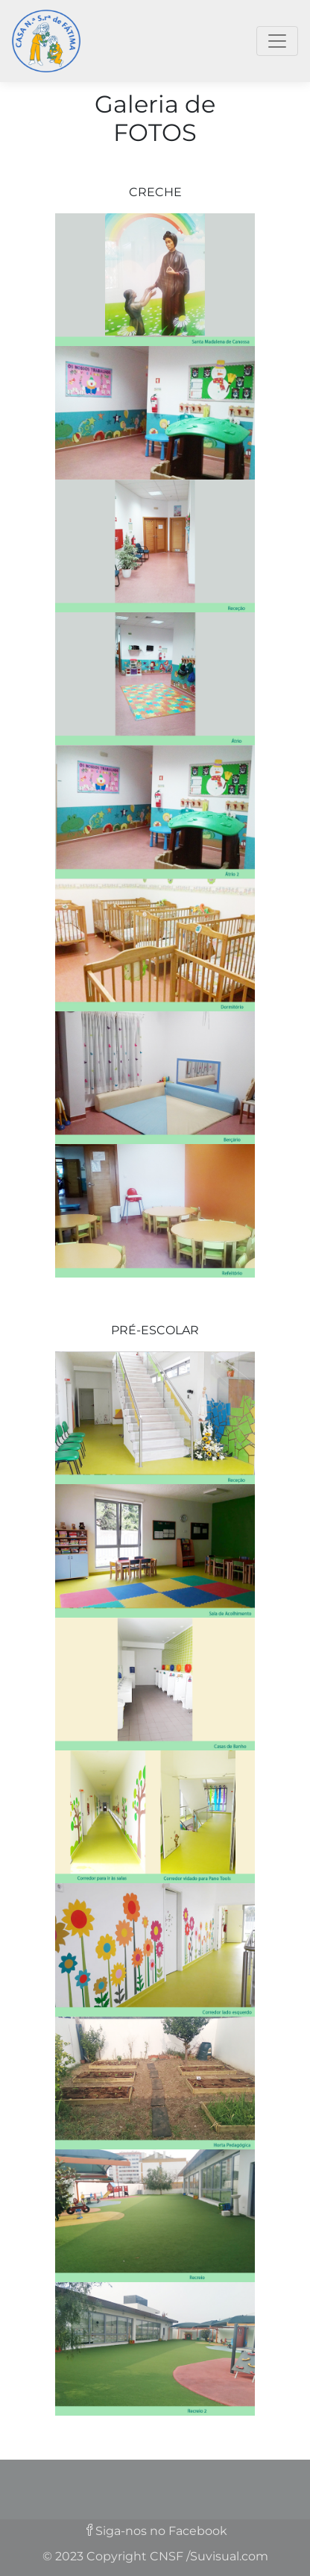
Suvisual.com (229, 2556)
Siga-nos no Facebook (161, 2531)
